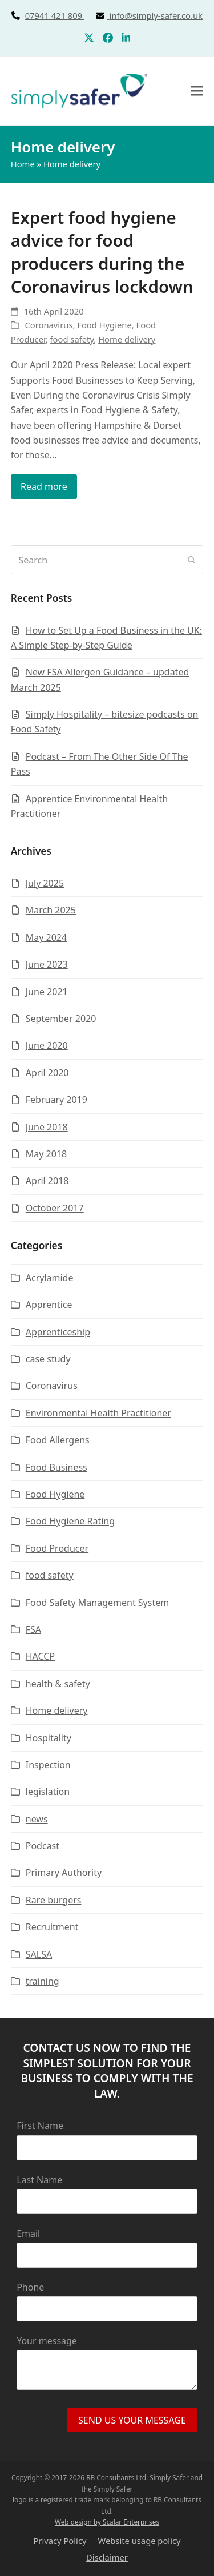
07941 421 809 (67, 15)
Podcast (42, 1846)
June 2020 (47, 1045)
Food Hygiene (104, 325)
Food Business (56, 1467)
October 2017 (55, 1208)
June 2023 (47, 964)
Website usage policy (139, 2540)
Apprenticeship (58, 1332)
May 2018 (46, 1154)
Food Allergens (58, 1440)
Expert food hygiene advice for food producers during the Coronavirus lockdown (102, 252)
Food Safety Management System (97, 1602)
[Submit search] (192, 560)
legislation (48, 1791)
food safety (72, 339)
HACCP (40, 1656)
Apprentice (49, 1304)
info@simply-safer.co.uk (156, 15)
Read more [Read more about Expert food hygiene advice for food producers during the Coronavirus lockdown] (44, 486)
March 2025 (51, 910)
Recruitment (52, 1927)
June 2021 (47, 991)
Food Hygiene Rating (70, 1521)
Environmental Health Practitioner (98, 1413)
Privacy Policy (59, 2540)
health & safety (58, 1683)
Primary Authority (64, 1872)
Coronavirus (49, 325)
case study (48, 1359)
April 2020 (47, 1072)
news (37, 1819)
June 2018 (47, 1127)
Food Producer (57, 1548)
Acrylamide (50, 1277)
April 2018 (47, 1180)
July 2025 (45, 883)
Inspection (48, 1764)
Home (23, 164)
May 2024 (46, 937)
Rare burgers (54, 1900)
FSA (33, 1629)
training (42, 1981)
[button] (197, 90)
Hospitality (48, 1738)
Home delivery (126, 339)
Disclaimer (107, 2557)
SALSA (39, 1954)
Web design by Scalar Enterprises (107, 2521)
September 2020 (61, 1018)
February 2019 (56, 1099)
